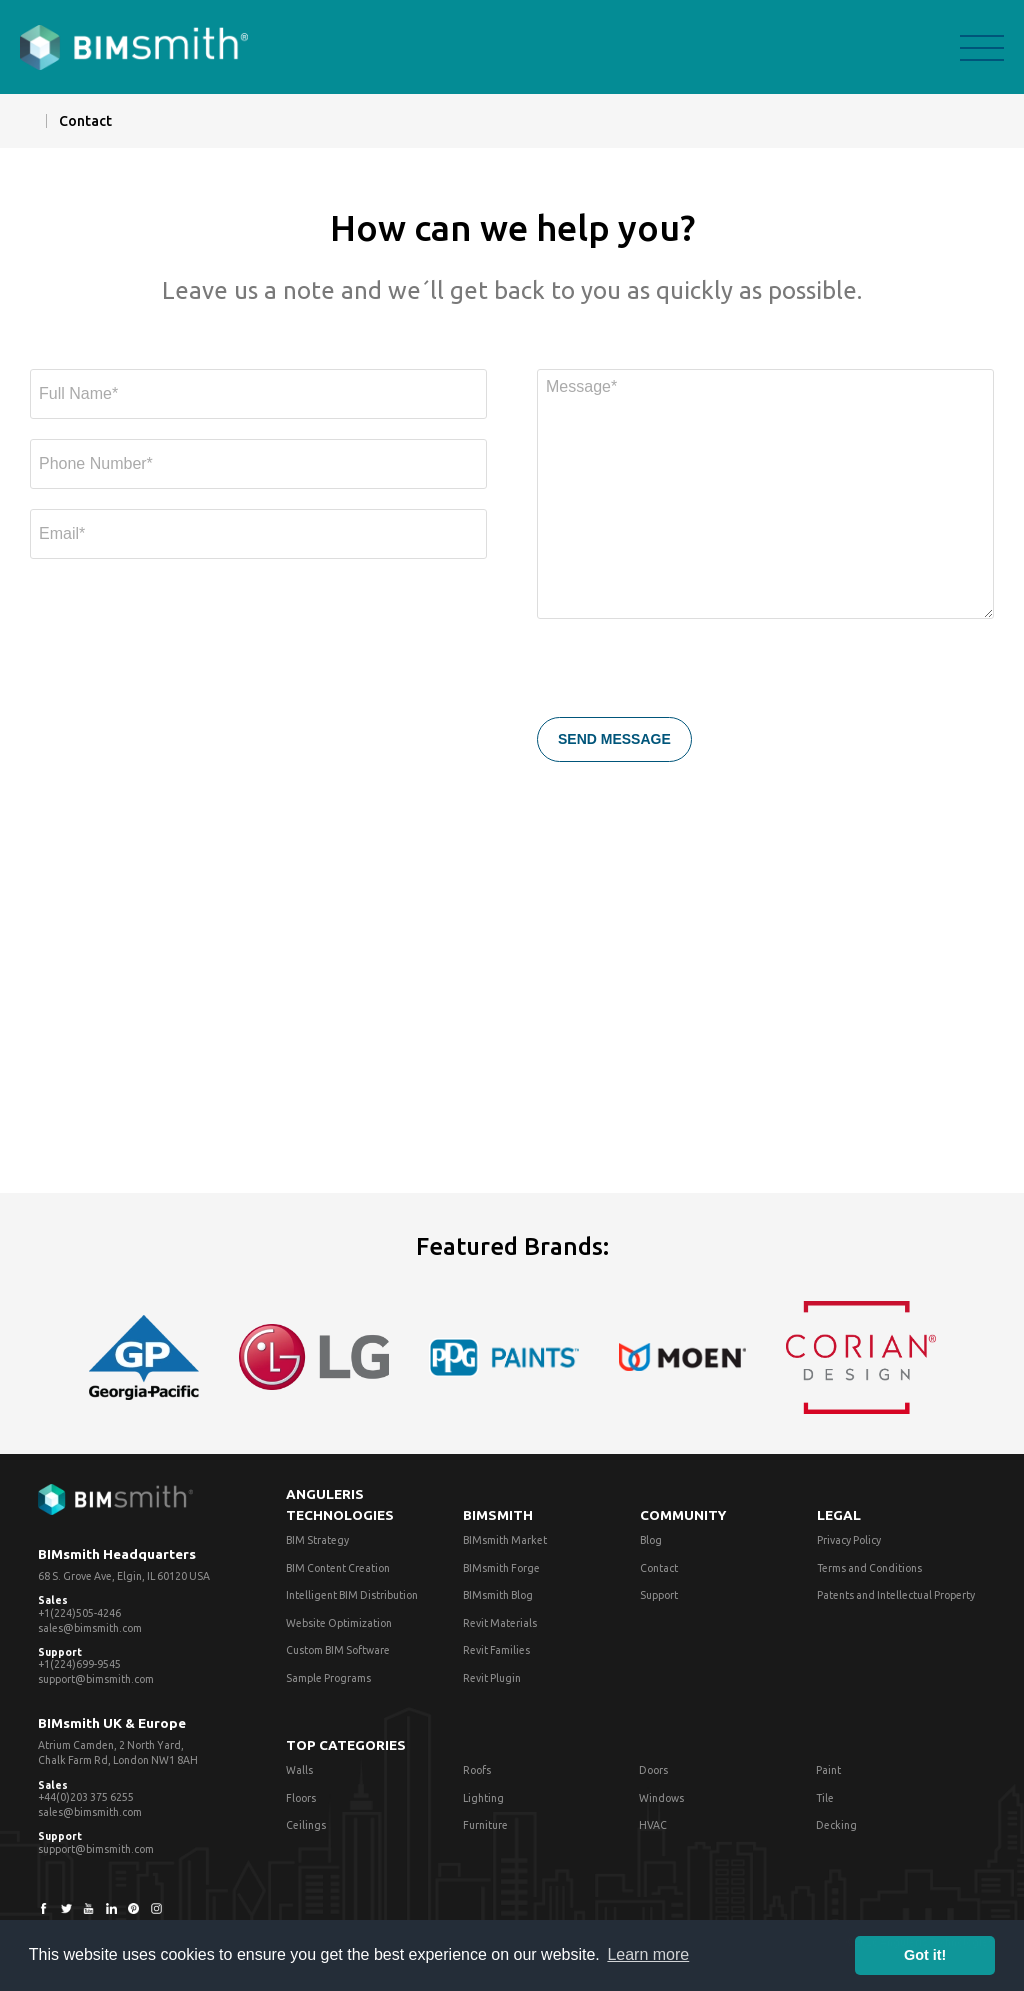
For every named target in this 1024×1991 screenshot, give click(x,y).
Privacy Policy (849, 1540)
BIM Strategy (317, 1540)
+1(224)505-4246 (79, 1613)
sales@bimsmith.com (90, 1628)
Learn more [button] (648, 1954)
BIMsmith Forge (501, 1568)
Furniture (485, 1825)
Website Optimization (339, 1623)
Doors (653, 1770)
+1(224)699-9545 (79, 1664)
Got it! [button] (925, 1955)
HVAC (653, 1825)
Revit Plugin (492, 1678)
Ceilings (306, 1825)
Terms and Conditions (869, 1568)
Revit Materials (500, 1623)
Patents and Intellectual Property (896, 1595)
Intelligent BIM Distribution (352, 1595)
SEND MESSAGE (614, 739)
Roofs (477, 1770)
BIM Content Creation (338, 1568)
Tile (825, 1798)
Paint (828, 1770)
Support (659, 1595)
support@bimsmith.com (96, 1679)
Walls (299, 1770)
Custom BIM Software (338, 1650)
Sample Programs (328, 1678)
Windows (661, 1798)
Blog (651, 1540)
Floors (301, 1798)
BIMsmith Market (505, 1540)
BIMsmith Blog (498, 1595)
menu (982, 48)
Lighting (483, 1798)
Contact (659, 1568)
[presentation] (689, 678)
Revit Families (496, 1650)
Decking (836, 1825)
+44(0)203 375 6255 (86, 1797)
